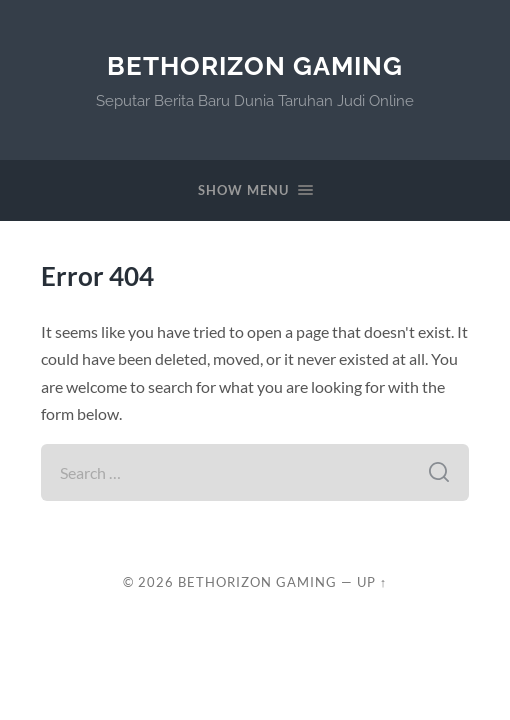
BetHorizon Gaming (255, 65)
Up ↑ (372, 582)
